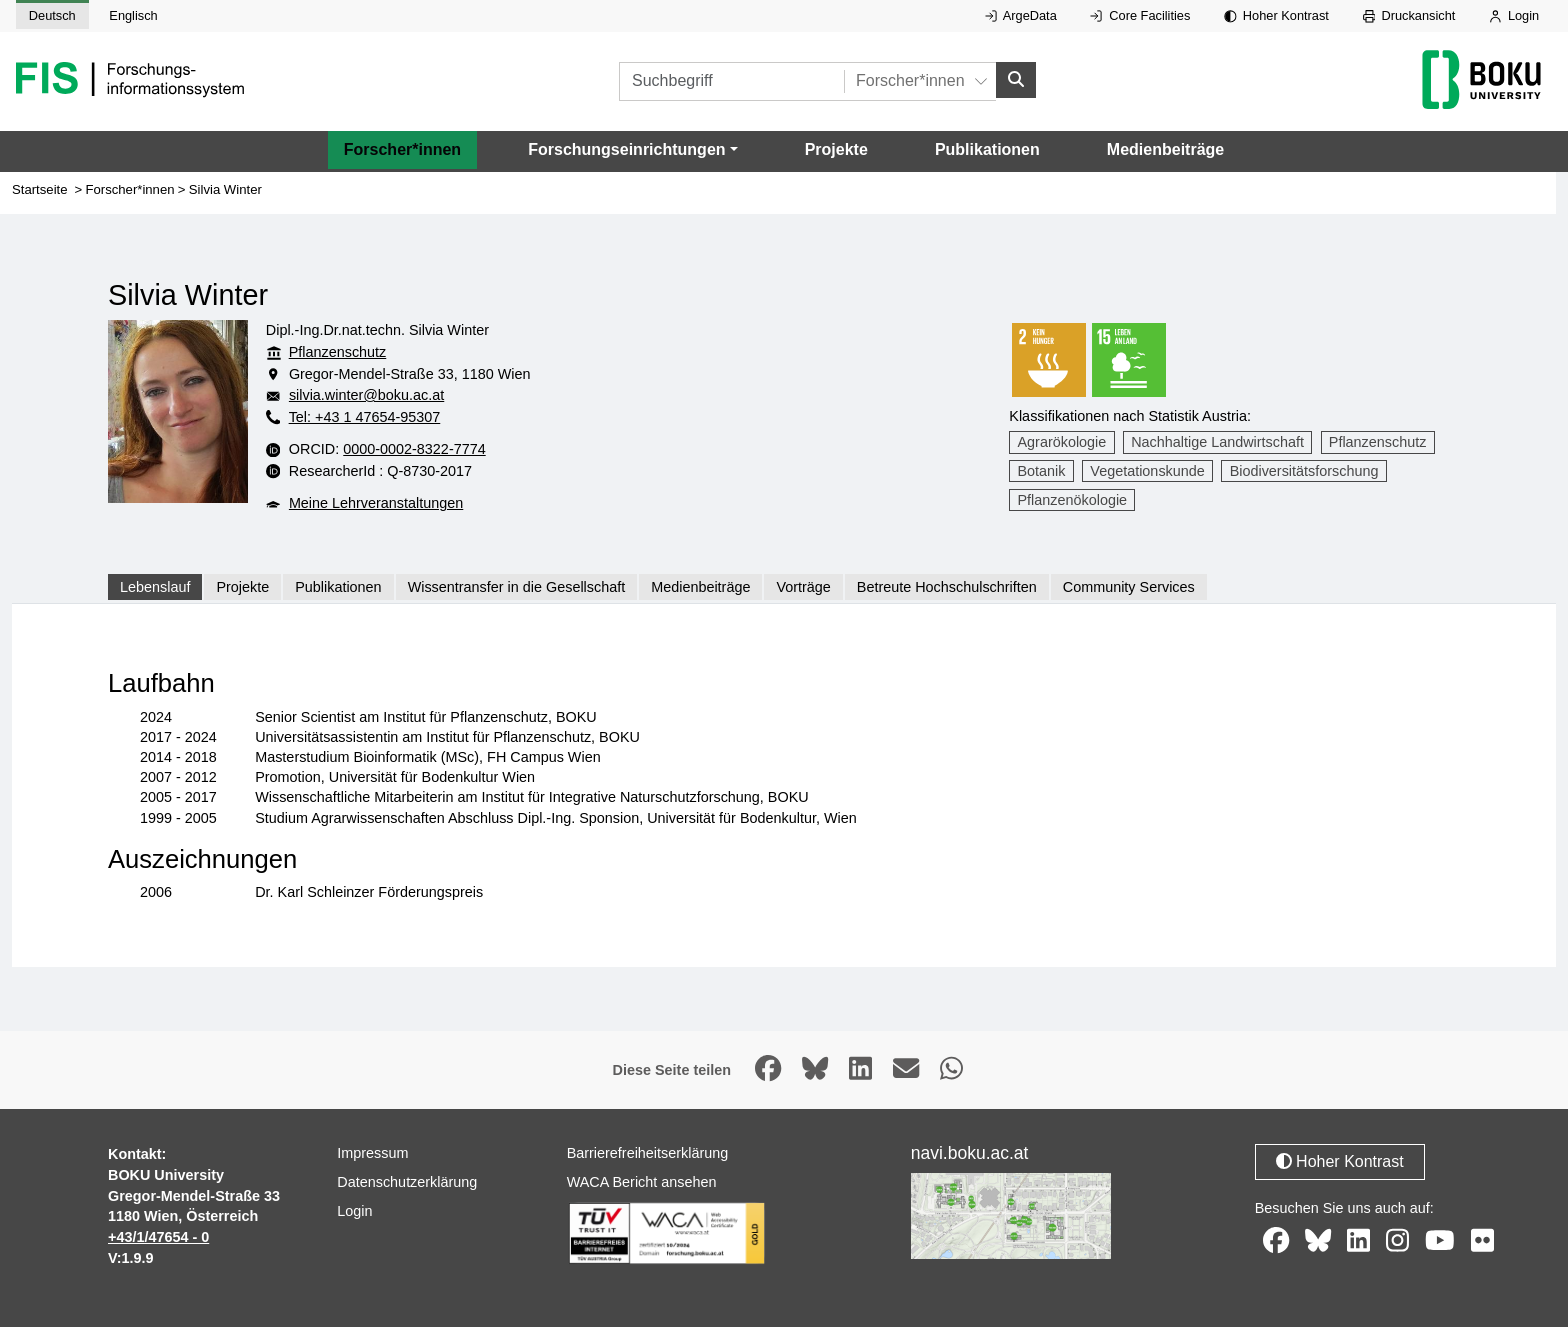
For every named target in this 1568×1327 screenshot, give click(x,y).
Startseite (40, 189)
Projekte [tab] (242, 587)
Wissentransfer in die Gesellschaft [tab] (517, 587)
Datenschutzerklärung (407, 1182)
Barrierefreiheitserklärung (648, 1153)
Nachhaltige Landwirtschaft (1217, 442)
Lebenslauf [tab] (155, 587)
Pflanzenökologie (1073, 500)
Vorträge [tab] (803, 587)
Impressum (372, 1153)
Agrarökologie (1062, 442)
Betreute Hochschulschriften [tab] (947, 587)
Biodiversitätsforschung (1304, 471)
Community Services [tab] (1129, 587)
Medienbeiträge (1165, 149)
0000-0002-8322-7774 (414, 449)
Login (1514, 15)
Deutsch (52, 15)
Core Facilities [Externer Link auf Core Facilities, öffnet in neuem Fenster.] (1140, 15)
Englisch (133, 15)
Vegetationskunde (1147, 471)
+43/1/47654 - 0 (158, 1237)
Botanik (1042, 471)
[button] (632, 150)
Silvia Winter (225, 189)
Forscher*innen (402, 149)
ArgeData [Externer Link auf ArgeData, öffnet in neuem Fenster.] (1021, 15)
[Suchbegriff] (731, 81)
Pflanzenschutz (338, 352)
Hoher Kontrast (1276, 15)
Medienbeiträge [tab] (700, 587)
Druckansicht (1409, 15)
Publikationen (987, 149)
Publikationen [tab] (338, 587)
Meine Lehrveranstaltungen (376, 503)
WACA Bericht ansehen (642, 1182)
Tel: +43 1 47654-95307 (365, 417)
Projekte (836, 149)
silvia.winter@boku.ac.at (366, 395)
